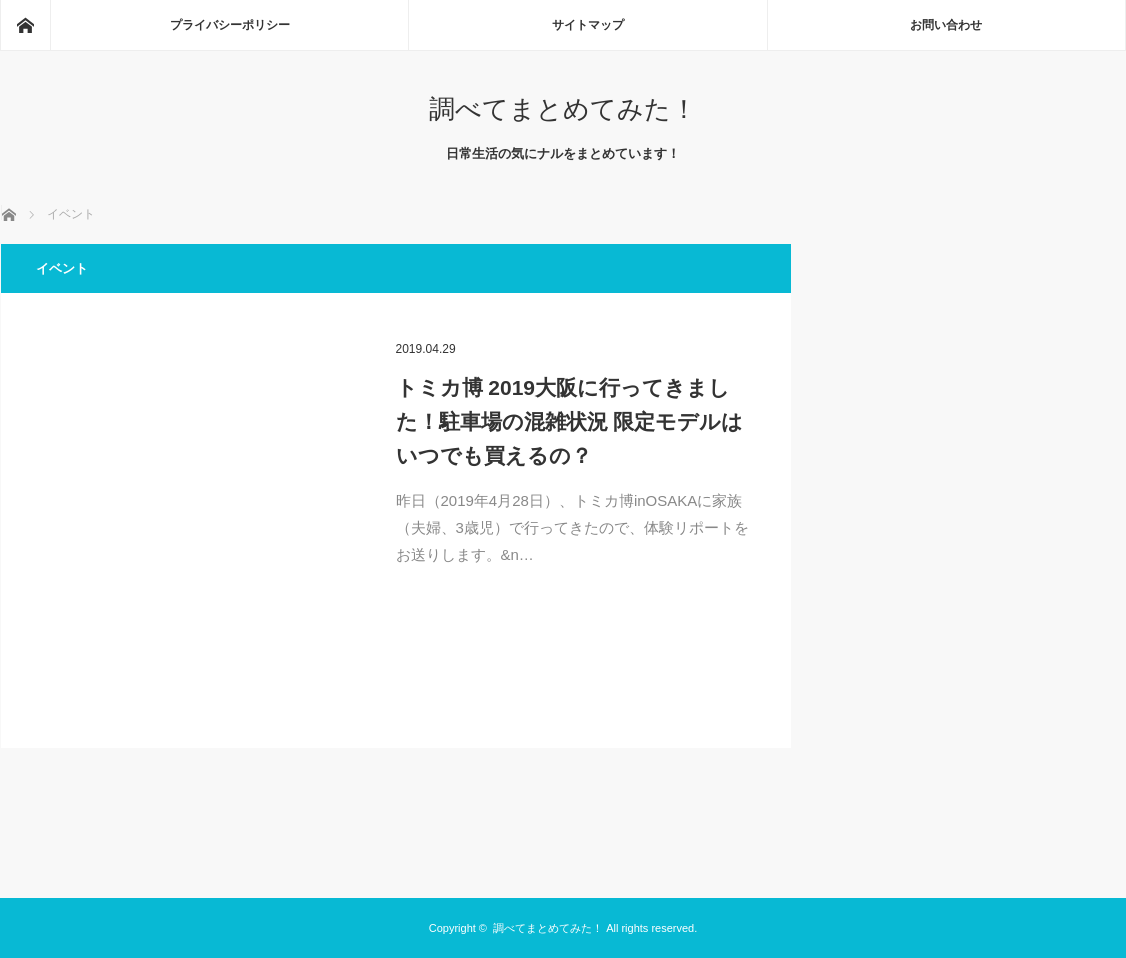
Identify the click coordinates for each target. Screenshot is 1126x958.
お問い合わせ (946, 25)
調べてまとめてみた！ (563, 109)
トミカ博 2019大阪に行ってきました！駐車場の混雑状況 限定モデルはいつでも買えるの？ (570, 421)
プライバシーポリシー (230, 25)
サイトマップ (588, 25)
